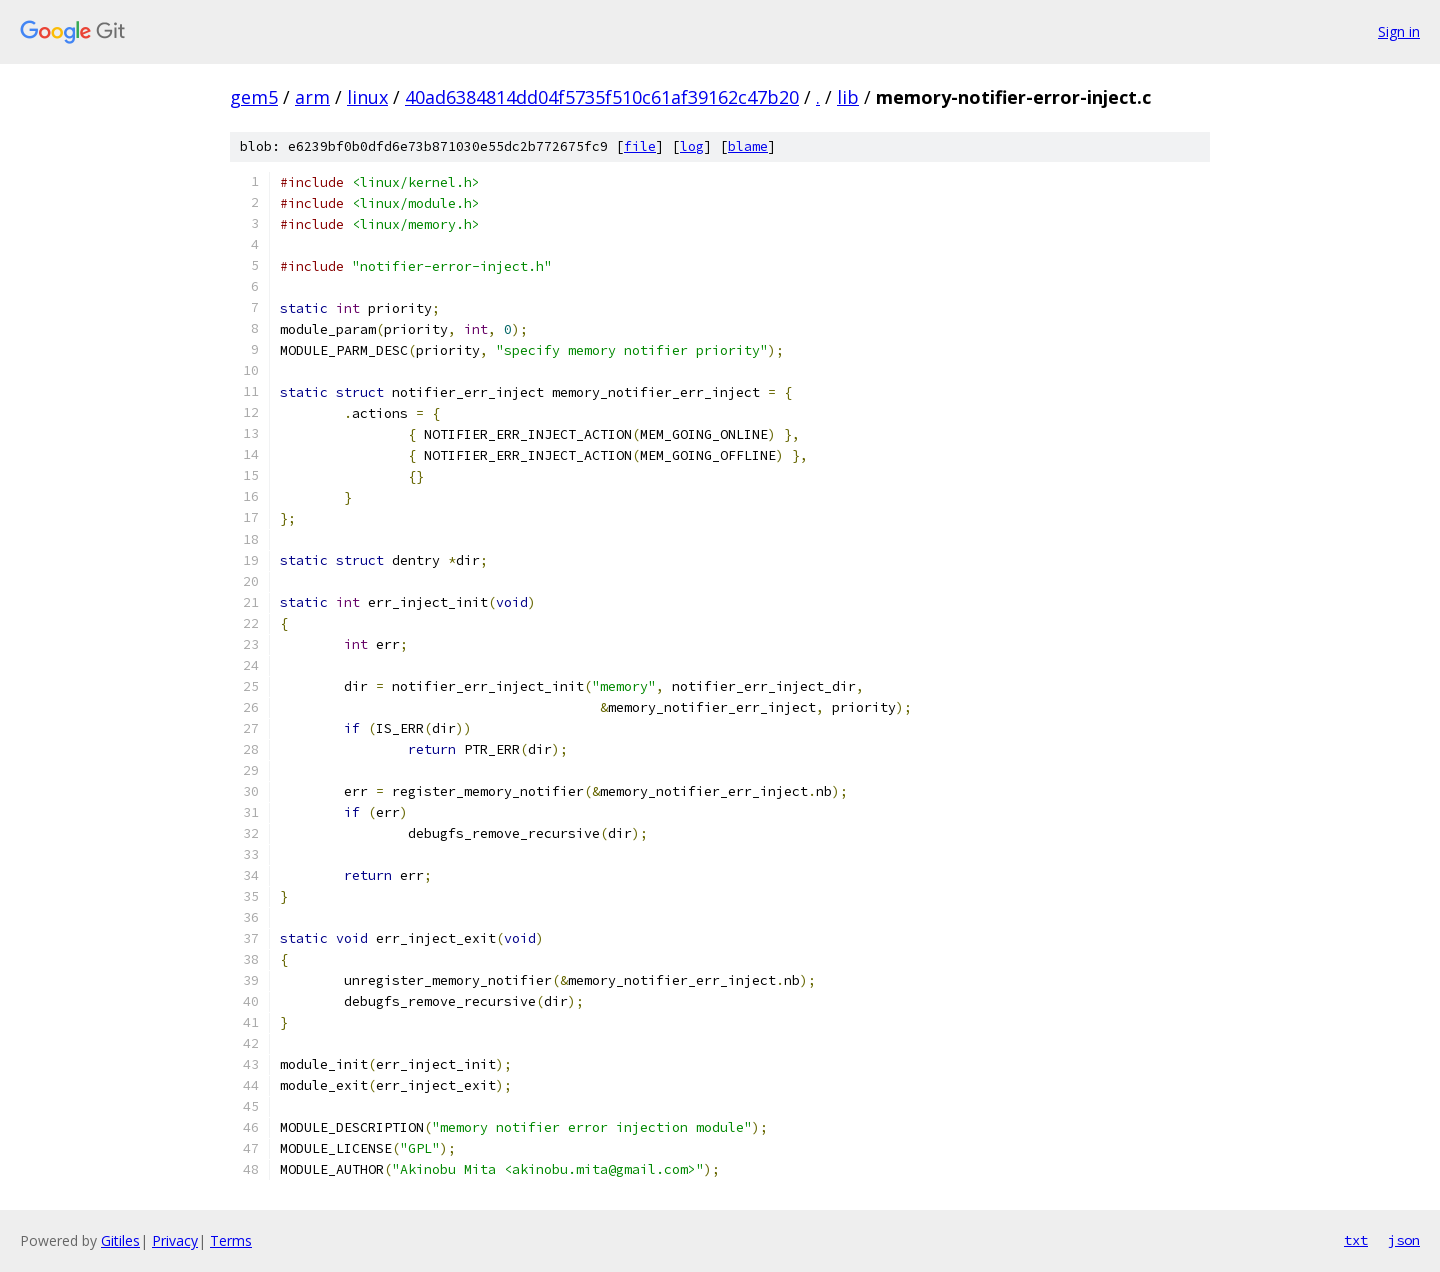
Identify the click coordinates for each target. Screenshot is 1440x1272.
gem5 (254, 97)
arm (312, 97)
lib (848, 97)
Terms (231, 1240)
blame (748, 146)
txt (1356, 1240)
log (692, 146)
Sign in (1399, 31)
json (1404, 1240)
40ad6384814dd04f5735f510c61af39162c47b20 (602, 97)
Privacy (175, 1240)
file (640, 146)
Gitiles (120, 1240)
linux (367, 97)
